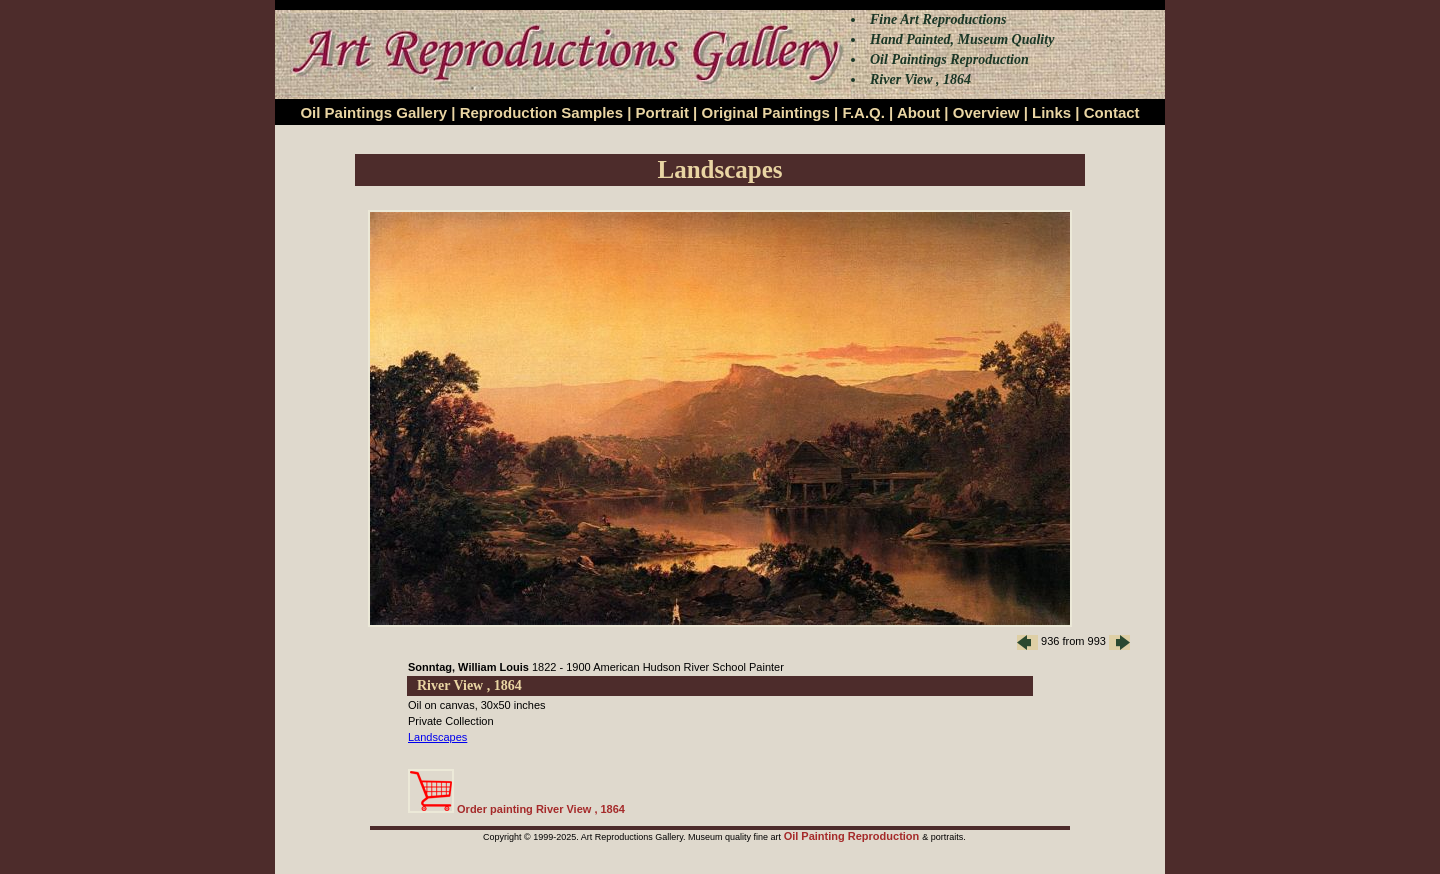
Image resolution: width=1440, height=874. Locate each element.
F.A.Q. (863, 112)
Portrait (662, 112)
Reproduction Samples (541, 112)
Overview (986, 112)
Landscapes (437, 737)
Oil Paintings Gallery (373, 112)
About (918, 112)
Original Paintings (765, 112)
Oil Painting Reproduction (853, 836)
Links (1051, 112)
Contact (1112, 112)
